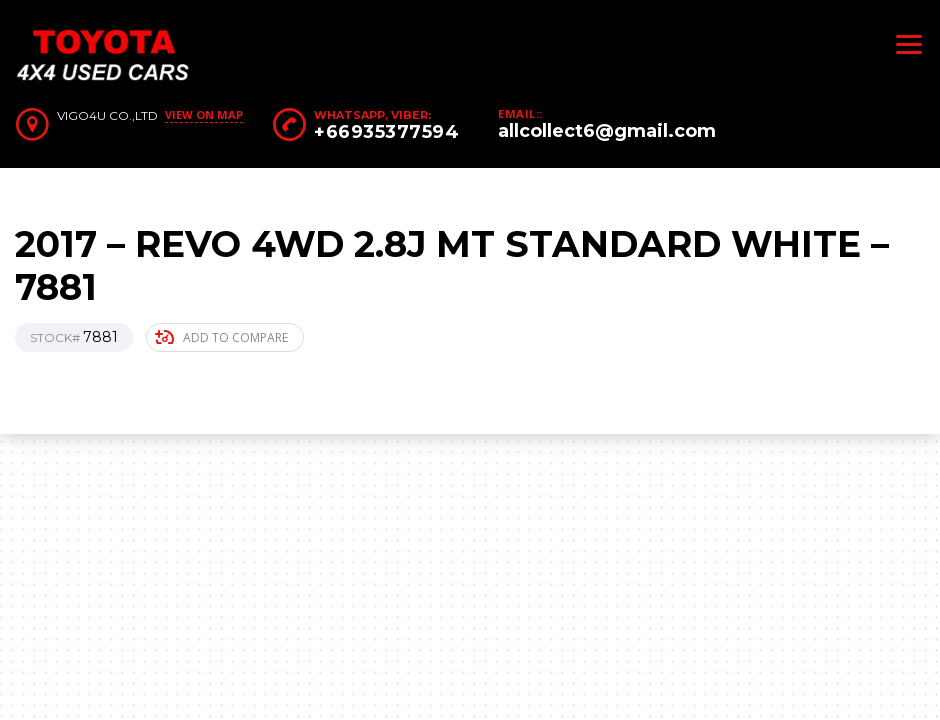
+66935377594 (386, 132)
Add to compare (221, 337)
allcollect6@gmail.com (607, 131)
